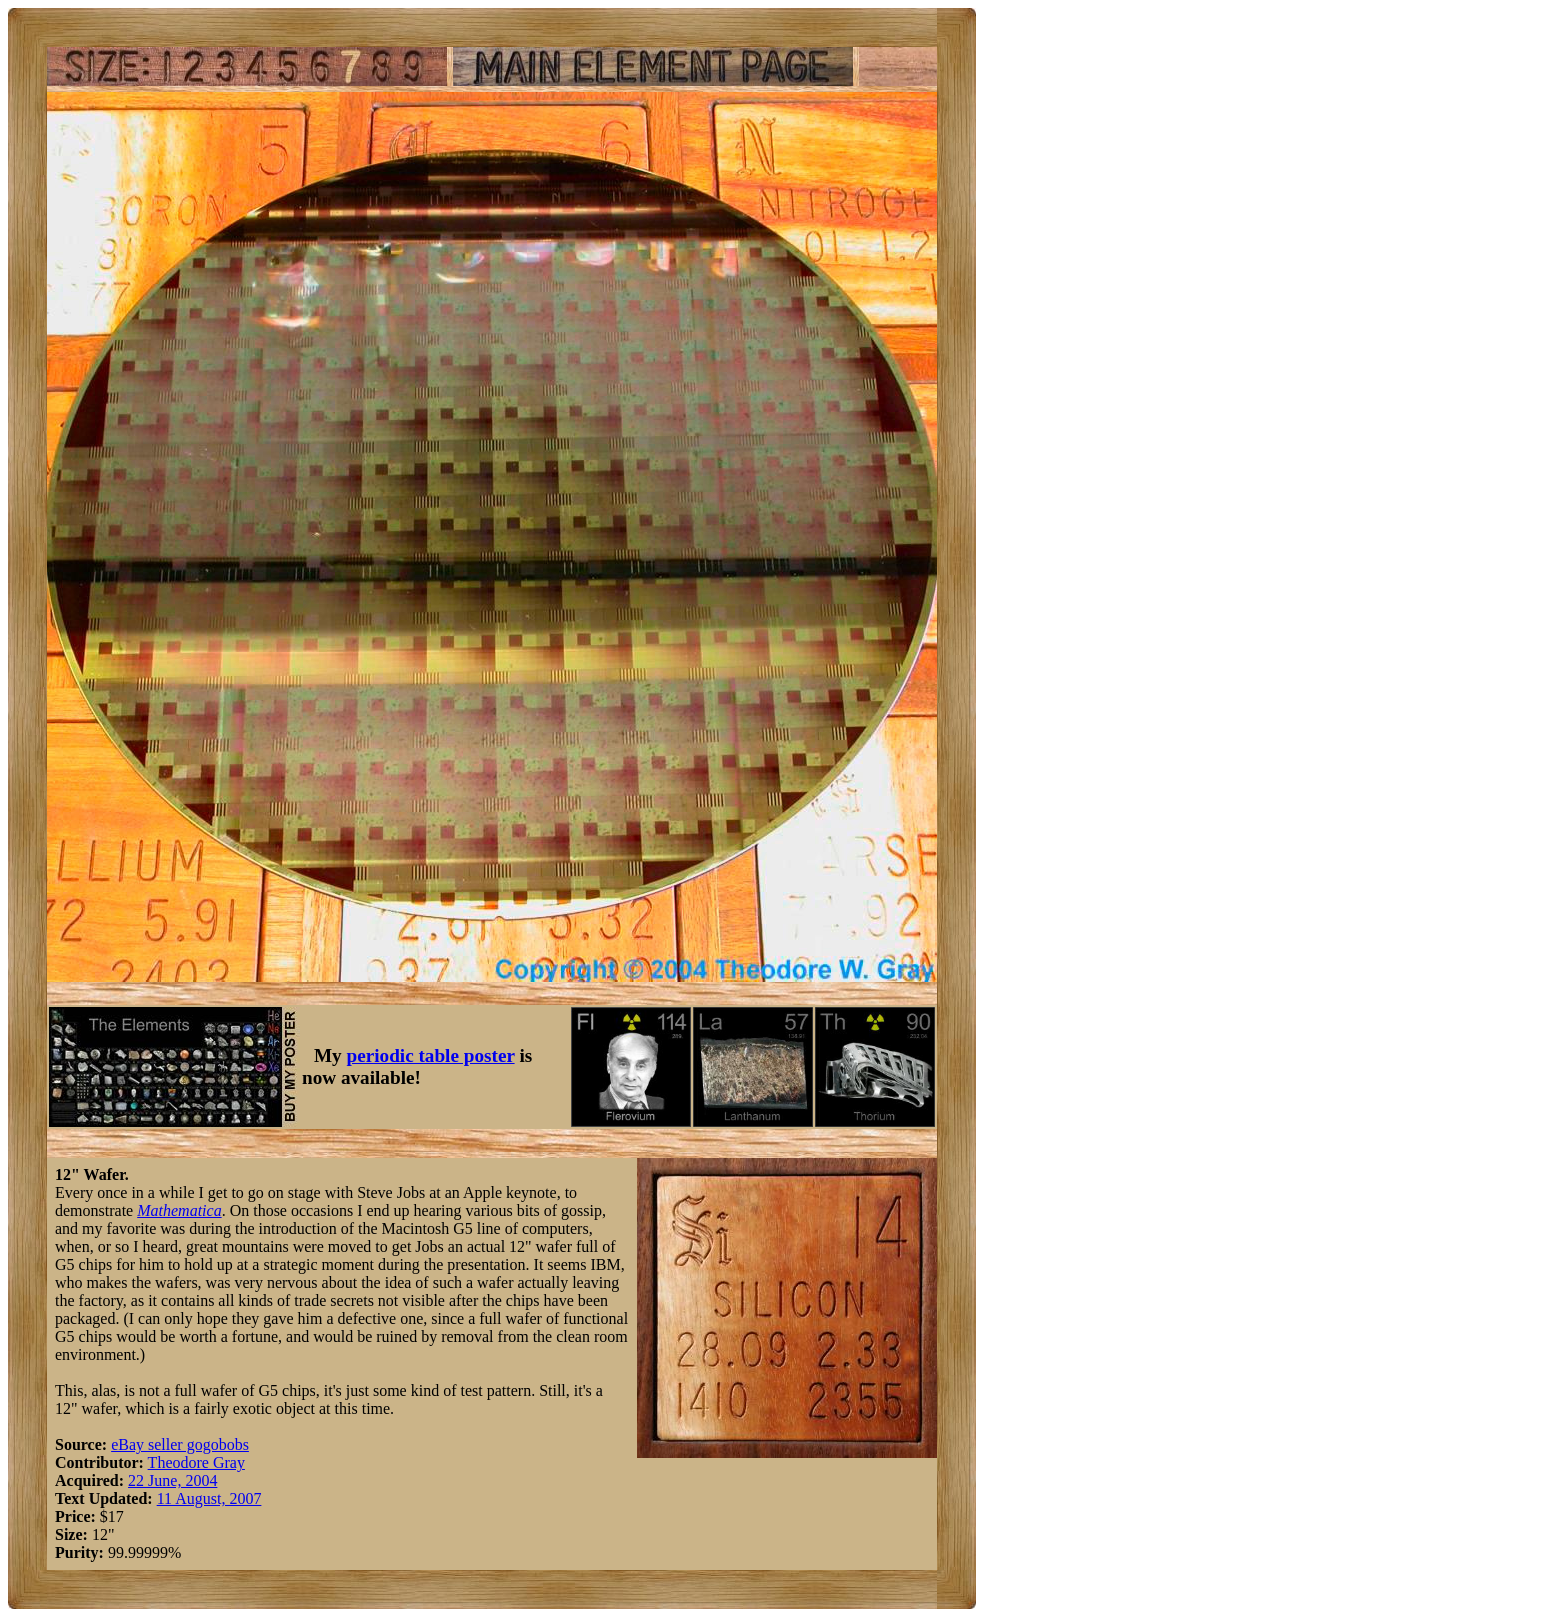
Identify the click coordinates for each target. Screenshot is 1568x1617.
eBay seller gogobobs (180, 1444)
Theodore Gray (196, 1462)
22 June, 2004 (172, 1480)
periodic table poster (431, 1055)
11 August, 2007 (209, 1498)
